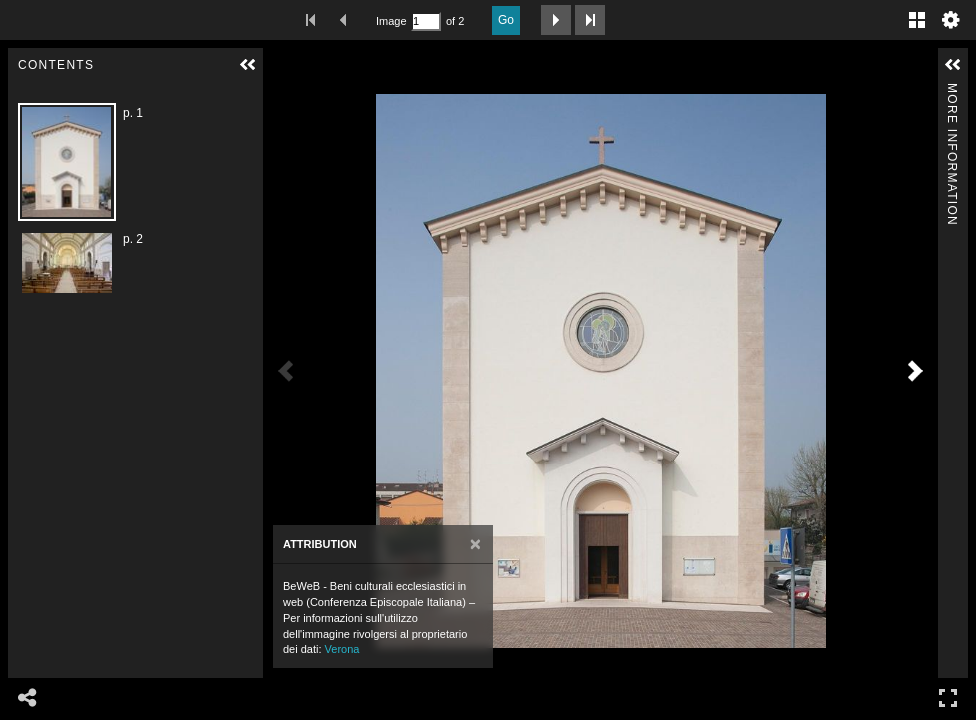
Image (391, 21)
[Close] (475, 544)
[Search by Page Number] (426, 21)
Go (506, 20)
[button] (248, 65)
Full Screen (948, 697)
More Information (952, 91)
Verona (342, 649)
